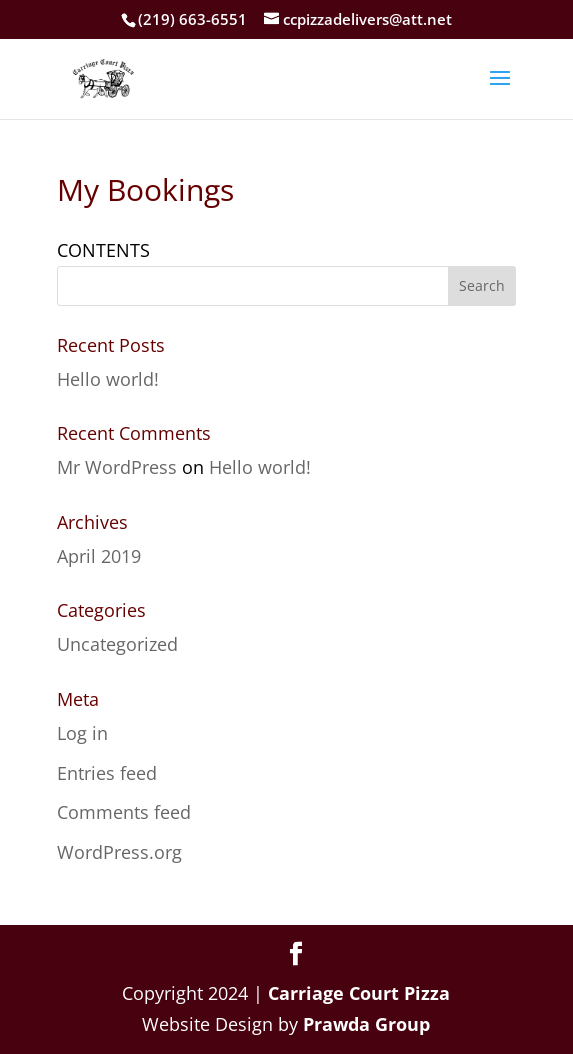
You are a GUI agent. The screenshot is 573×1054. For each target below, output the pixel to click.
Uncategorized (117, 644)
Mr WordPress (117, 467)
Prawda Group (366, 1024)
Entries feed (107, 773)
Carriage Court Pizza (359, 993)
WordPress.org (119, 852)
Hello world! (108, 379)
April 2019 (99, 556)
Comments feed (124, 812)
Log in (82, 733)
